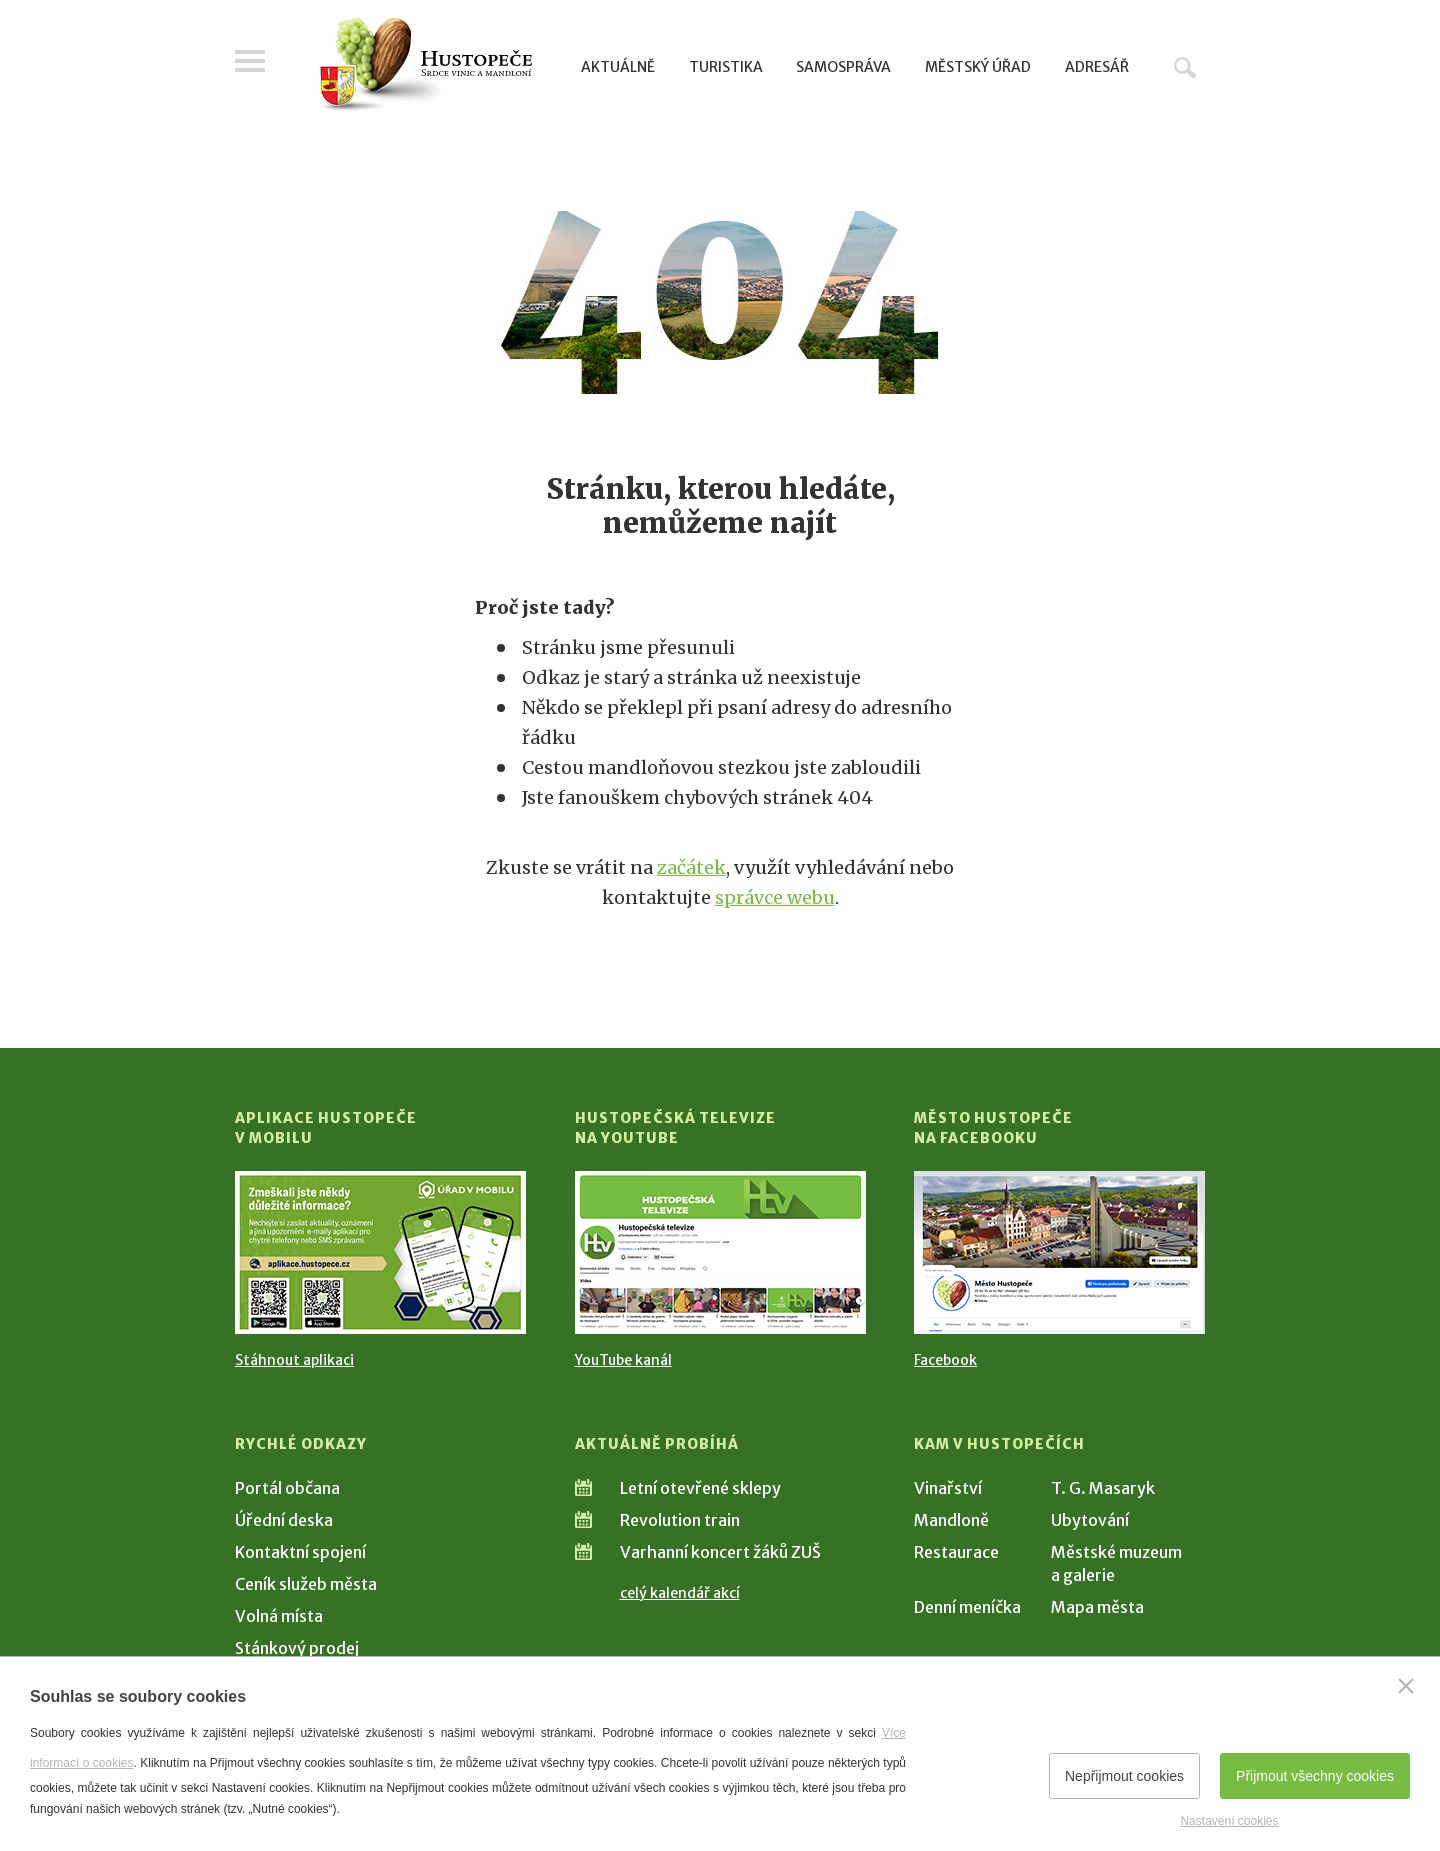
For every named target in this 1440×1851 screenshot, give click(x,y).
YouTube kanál (623, 1360)
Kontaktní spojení (300, 1552)
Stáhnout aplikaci (294, 1360)
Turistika (726, 67)
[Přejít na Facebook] (1059, 1252)
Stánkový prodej (297, 1648)
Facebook (945, 1360)
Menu (250, 62)
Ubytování (1090, 1520)
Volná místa (279, 1616)
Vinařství (948, 1488)
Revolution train (680, 1520)
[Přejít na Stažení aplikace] (380, 1252)
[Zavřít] (1406, 1686)
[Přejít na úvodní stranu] (425, 65)
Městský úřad (978, 67)
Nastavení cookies (1229, 1821)
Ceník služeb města (306, 1584)
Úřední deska (284, 1520)
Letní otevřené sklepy (700, 1488)
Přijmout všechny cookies (1315, 1776)
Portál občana (287, 1488)
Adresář (1097, 67)
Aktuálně (618, 67)
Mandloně (951, 1520)
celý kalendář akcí (680, 1593)
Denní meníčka (967, 1607)
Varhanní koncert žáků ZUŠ (720, 1552)
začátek (691, 867)
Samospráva (843, 67)
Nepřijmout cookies (1124, 1776)
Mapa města (1097, 1607)
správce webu (775, 897)
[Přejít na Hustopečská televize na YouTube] (720, 1252)
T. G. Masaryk (1103, 1488)
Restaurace (956, 1552)
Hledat (1185, 67)
